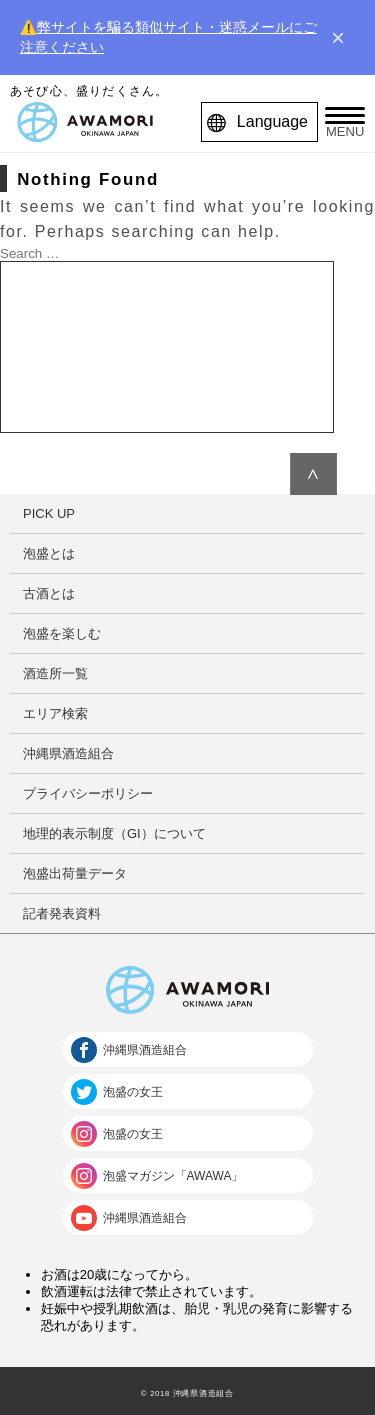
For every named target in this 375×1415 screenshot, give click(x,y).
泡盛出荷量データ (75, 873)
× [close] (338, 38)
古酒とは (49, 593)
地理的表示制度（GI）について (114, 833)
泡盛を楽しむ (62, 633)
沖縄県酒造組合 (68, 753)
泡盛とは (49, 553)
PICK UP (49, 513)
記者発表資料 (62, 913)
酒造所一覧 (55, 673)
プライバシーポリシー (88, 793)
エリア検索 (55, 713)
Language (262, 122)
